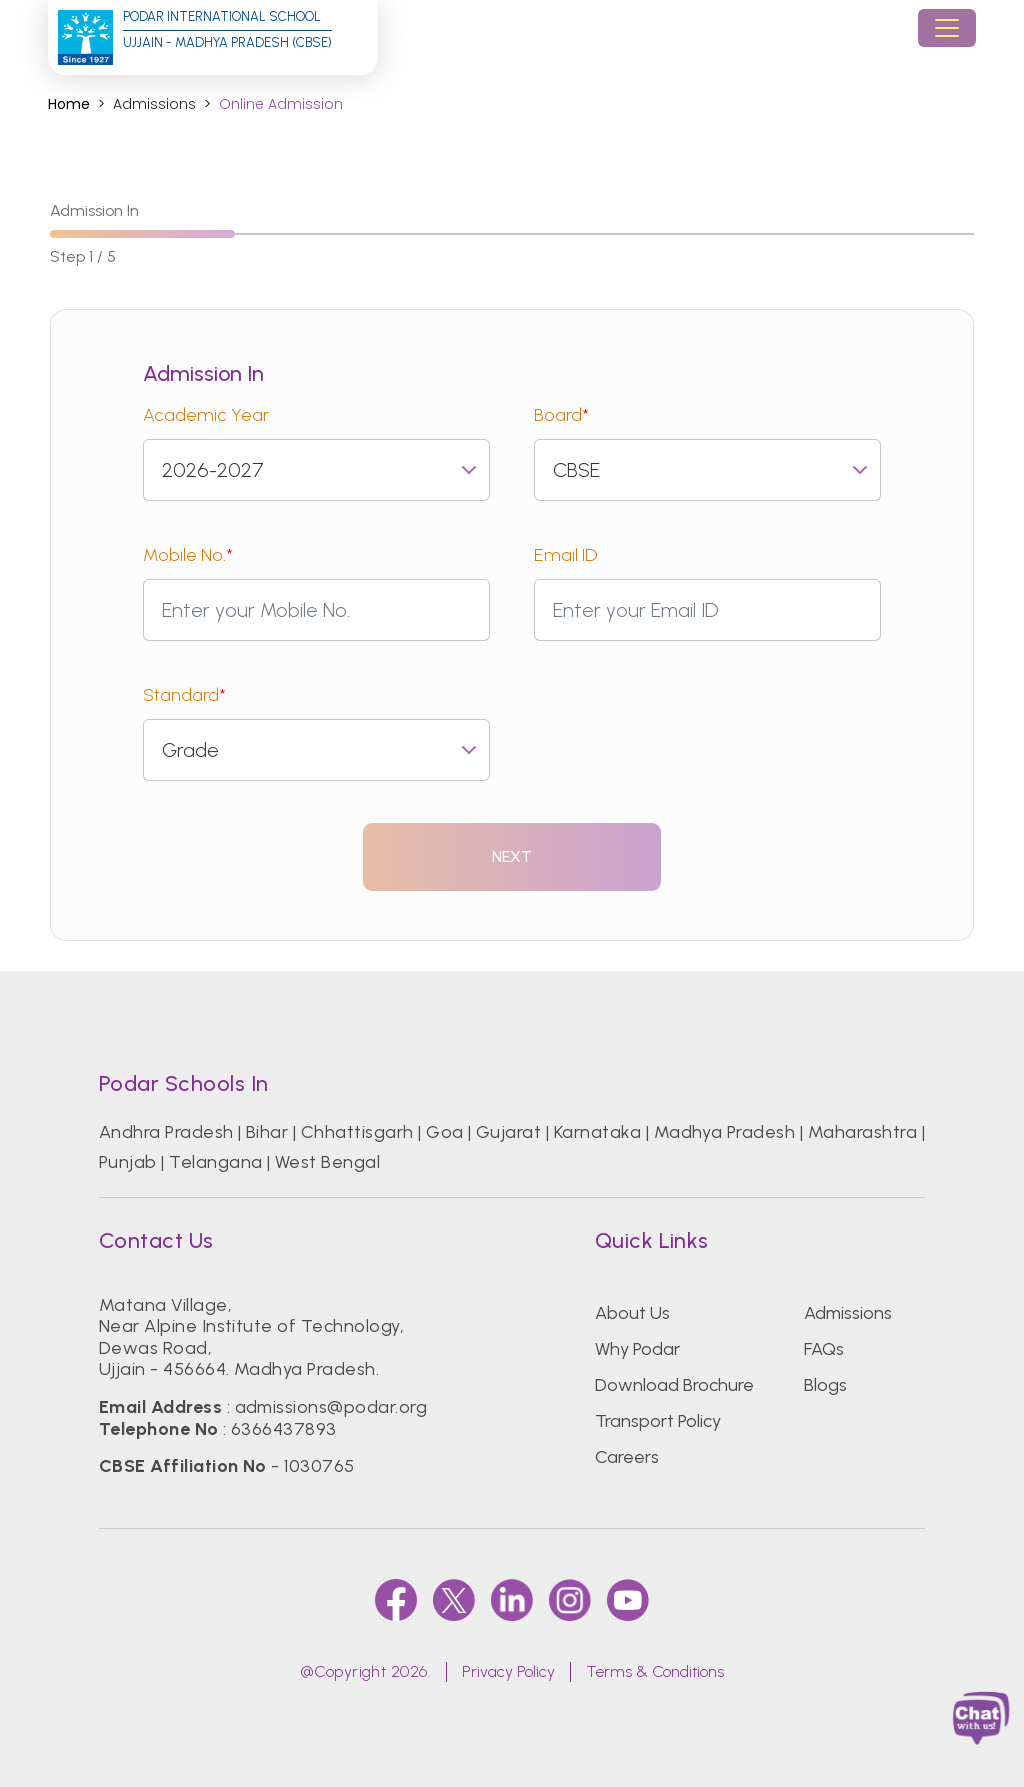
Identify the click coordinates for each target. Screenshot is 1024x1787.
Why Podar (637, 1349)
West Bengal (327, 1162)
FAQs (824, 1349)
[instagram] (570, 1600)
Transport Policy (658, 1421)
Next (512, 856)
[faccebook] (396, 1600)
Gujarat (508, 1132)
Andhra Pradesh (166, 1132)
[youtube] (628, 1600)
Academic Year (206, 415)
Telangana (215, 1162)
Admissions (848, 1313)
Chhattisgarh (357, 1132)
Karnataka (597, 1132)
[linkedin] (512, 1600)
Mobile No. (188, 555)
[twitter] (454, 1600)
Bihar (267, 1132)
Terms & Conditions (655, 1671)
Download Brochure (674, 1385)
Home (69, 104)
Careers (627, 1457)
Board (561, 415)
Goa (444, 1132)
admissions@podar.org (331, 1407)
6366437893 (284, 1429)
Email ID (566, 555)
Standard (184, 695)
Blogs (825, 1385)
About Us (632, 1313)
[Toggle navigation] (947, 28)
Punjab (128, 1162)
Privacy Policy (508, 1671)
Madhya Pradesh (725, 1132)
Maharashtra (862, 1132)
